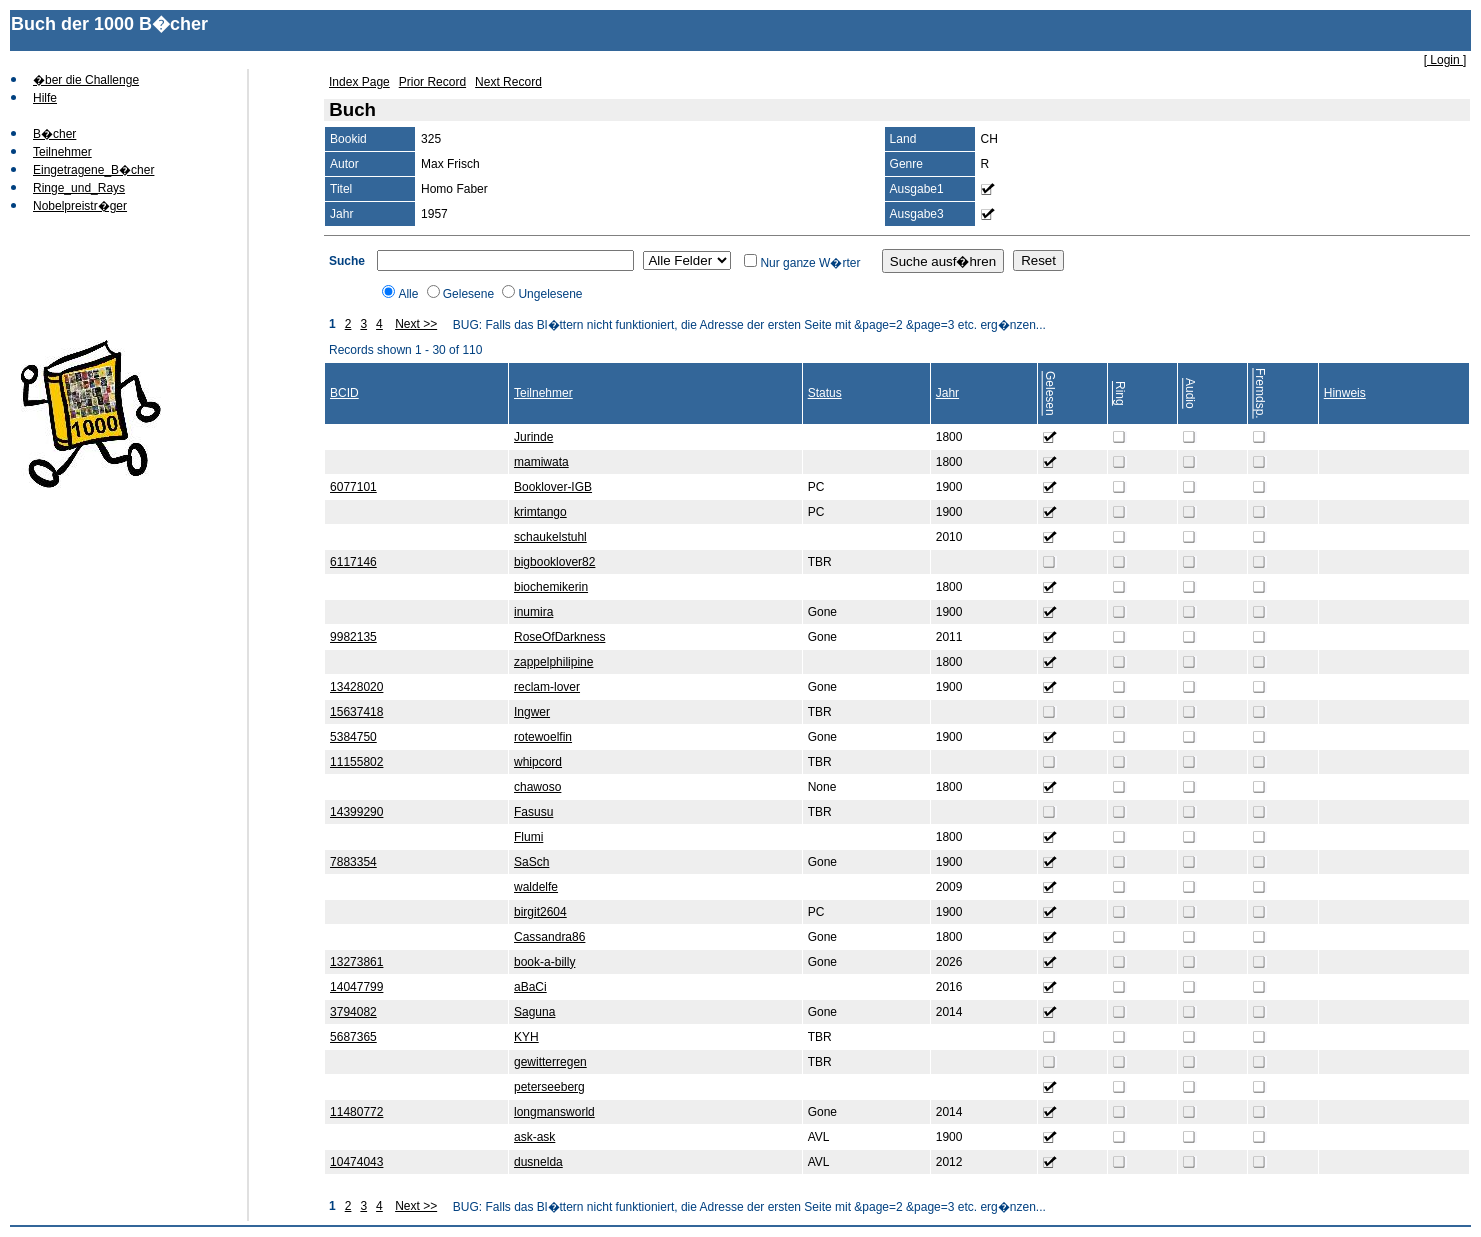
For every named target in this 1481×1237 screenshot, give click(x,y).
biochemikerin (551, 587)
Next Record (508, 82)
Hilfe (45, 98)
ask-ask (534, 1137)
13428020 (356, 687)
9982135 (353, 637)
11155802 (356, 762)
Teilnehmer (62, 152)
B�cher (54, 134)
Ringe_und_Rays (79, 188)
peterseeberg (549, 1087)
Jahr (947, 393)
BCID (344, 393)
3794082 (353, 1012)
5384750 (353, 737)
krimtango (540, 512)
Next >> (416, 324)
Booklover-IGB (553, 487)
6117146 (353, 562)
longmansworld (554, 1112)
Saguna (534, 1012)
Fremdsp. (1260, 393)
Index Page (359, 82)
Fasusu (533, 812)
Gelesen (1050, 393)
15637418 (356, 712)
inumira (533, 612)
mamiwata (541, 462)
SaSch (531, 862)
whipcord (538, 762)
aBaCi (530, 987)
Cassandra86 (549, 937)
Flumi (528, 837)
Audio (1190, 393)
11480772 (356, 1112)
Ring (1120, 393)
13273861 (356, 962)
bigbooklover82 (554, 562)
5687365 (353, 1037)
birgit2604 (540, 912)
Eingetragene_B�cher (93, 170)
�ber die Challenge (86, 80)
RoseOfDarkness (559, 637)
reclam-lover (547, 687)
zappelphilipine (553, 662)
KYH (526, 1037)
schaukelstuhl (550, 537)
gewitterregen (550, 1062)
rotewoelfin (543, 737)
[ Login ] (1445, 60)
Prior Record (432, 82)
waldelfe (536, 887)
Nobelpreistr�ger (80, 206)
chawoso (537, 787)
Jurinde (533, 437)
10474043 (356, 1162)
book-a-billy (544, 962)
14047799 (356, 987)
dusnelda (538, 1162)
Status (825, 393)
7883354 (353, 862)
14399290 (356, 812)
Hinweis (1345, 393)
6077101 (353, 487)
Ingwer (532, 712)
